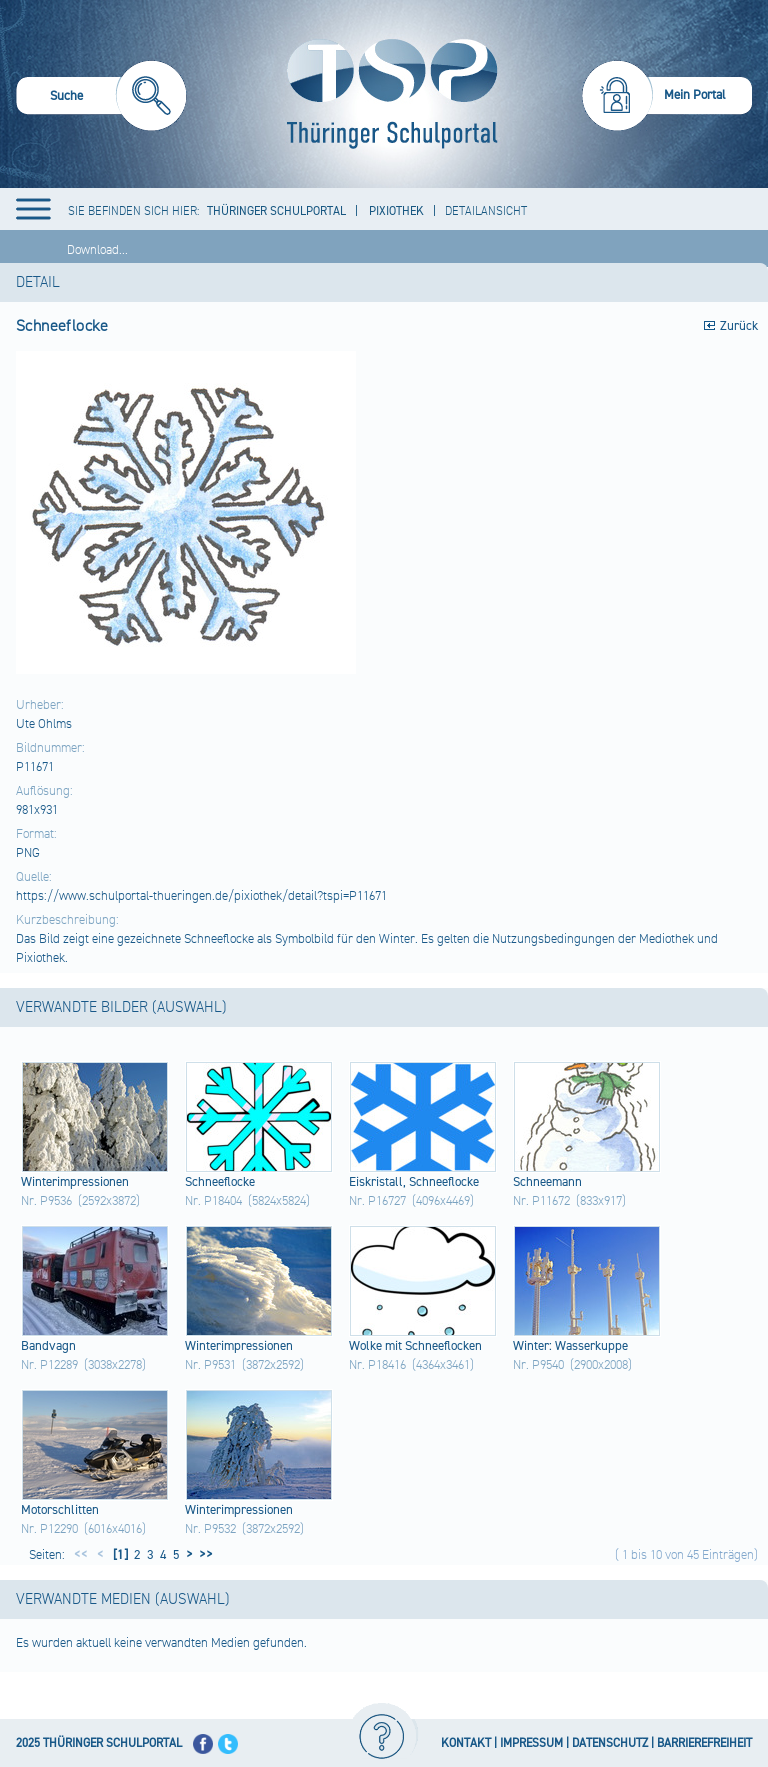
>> (203, 1555)
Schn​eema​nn (547, 1182)
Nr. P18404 (213, 1201)
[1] (119, 1555)
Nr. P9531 (210, 1365)
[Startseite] (387, 94)
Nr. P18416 (377, 1365)
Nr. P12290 (49, 1529)
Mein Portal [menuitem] (695, 95)
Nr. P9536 (46, 1201)
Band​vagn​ (48, 1346)
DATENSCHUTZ (610, 1743)
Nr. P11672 (541, 1201)
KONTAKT (466, 1743)
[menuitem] (101, 98)
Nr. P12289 (49, 1365)
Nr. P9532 (210, 1529)
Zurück (739, 326)
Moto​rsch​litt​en (60, 1510)
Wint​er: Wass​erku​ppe (570, 1346)
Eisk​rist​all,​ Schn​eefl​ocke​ (414, 1182)
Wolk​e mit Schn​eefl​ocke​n (415, 1346)
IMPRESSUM (531, 1743)
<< (81, 1555)
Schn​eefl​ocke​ (220, 1182)
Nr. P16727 (377, 1201)
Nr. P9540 (538, 1365)
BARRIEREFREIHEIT (704, 1743)
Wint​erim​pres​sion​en (75, 1182)
